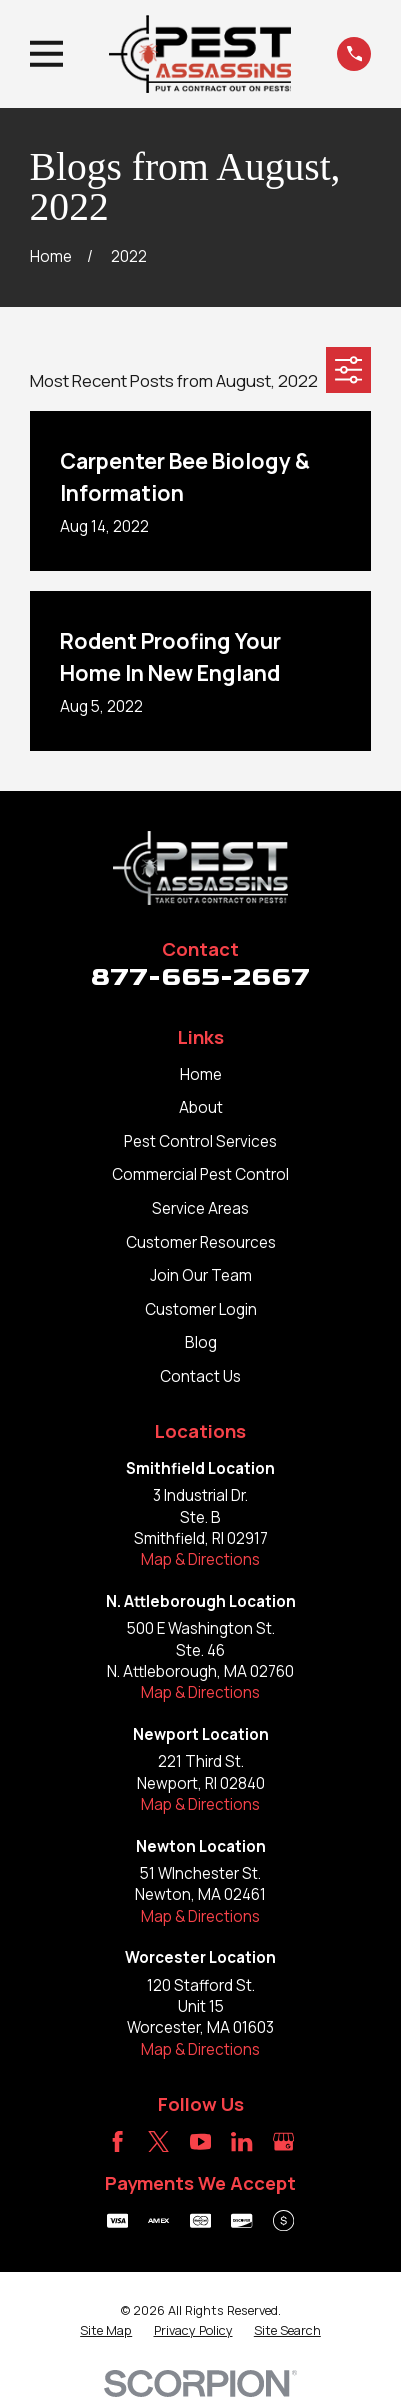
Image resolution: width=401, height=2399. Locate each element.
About (201, 1107)
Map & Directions (200, 1559)
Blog (201, 1342)
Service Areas (200, 1208)
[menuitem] (106, 2331)
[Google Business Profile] (283, 2141)
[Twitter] (158, 2141)
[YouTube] (200, 2141)
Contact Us (200, 1376)
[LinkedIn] (241, 2141)
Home (201, 1074)
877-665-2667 (200, 977)
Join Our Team (201, 1275)
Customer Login (201, 1309)
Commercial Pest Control (200, 1174)
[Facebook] (117, 2141)
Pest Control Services (200, 1141)
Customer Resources (201, 1242)
